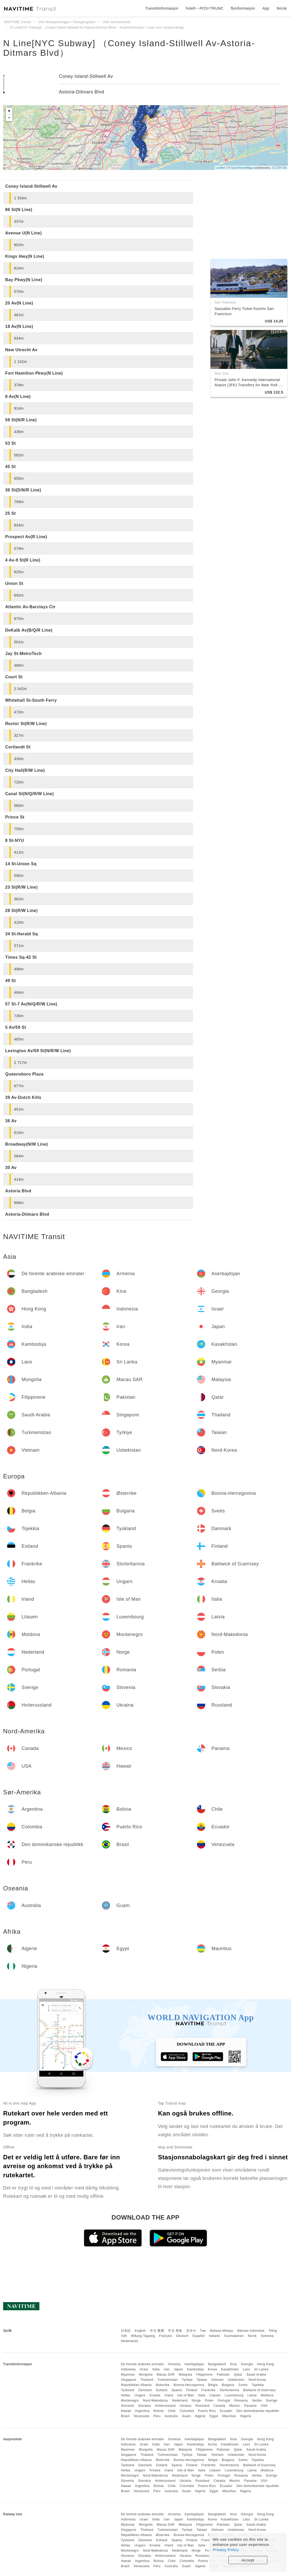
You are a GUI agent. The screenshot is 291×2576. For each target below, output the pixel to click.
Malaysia (185, 2374)
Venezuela (141, 2416)
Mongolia (146, 2374)
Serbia (257, 2400)
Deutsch (182, 2336)
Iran (167, 2369)
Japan (178, 2369)
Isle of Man (185, 2395)
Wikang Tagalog (143, 2336)
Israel (144, 2369)
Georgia (247, 2364)
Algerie (200, 2416)
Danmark (145, 2390)
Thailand (146, 2380)
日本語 (126, 2330)
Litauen (215, 2395)
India (156, 2369)
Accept (248, 2560)
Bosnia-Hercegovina (189, 2385)
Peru (157, 2416)
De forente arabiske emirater (142, 2364)
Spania (176, 2390)
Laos (246, 2369)
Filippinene (204, 2374)
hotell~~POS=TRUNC (204, 8)
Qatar (238, 2374)
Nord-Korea (257, 2380)
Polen (209, 2400)
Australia (171, 2416)
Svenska (267, 2336)
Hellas (125, 2395)
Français (165, 2336)
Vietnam (217, 2380)
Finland (191, 2390)
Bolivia (159, 2411)
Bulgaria (228, 2385)
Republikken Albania (136, 2385)
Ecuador (226, 2411)
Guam (186, 2416)
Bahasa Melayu (221, 2330)
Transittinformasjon (161, 8)
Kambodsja (195, 2369)
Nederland (180, 2400)
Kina (233, 2364)
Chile (172, 2411)
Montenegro (130, 2400)
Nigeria (245, 2416)
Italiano (214, 2336)
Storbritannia (229, 2390)
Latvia (252, 2395)
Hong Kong (265, 2364)
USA (264, 2406)
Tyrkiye (187, 2380)
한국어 (191, 2330)
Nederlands (129, 2341)
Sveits (243, 2385)
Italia (201, 2395)
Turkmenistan (167, 2380)
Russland (202, 2406)
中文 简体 (175, 2330)
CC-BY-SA (279, 167)
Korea (212, 2369)
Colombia (187, 2411)
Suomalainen (234, 2336)
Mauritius (229, 2416)
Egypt (214, 2416)
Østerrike (162, 2385)
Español (199, 2336)
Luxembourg (234, 2395)
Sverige (271, 2400)
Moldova (267, 2395)
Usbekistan (236, 2380)
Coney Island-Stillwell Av (86, 76)
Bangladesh (217, 2364)
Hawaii (126, 2411)
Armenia (174, 2364)
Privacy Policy (226, 2549)
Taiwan (202, 2380)
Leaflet (220, 167)
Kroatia (155, 2395)
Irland (168, 2395)
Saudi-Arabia (256, 2374)
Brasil (125, 2416)
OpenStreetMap (242, 167)
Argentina (142, 2411)
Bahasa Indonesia (250, 2330)
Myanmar (128, 2374)
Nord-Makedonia (155, 2400)
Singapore (128, 2380)
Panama (250, 2406)
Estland (162, 2390)
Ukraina (185, 2406)
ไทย (203, 2330)
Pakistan (223, 2374)
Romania (241, 2400)
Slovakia (144, 2406)
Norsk (252, 2336)
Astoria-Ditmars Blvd (81, 91)
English (140, 2330)
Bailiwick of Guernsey (259, 2390)
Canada (219, 2406)
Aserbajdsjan (194, 2364)
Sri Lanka (261, 2369)
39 (150, 110)
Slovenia (127, 2406)
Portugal (224, 2400)
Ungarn (140, 2395)
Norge (196, 2400)
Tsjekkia (258, 2385)
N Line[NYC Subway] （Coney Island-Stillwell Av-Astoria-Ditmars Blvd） (129, 48)
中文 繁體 (157, 2330)
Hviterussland (165, 2406)
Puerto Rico (207, 2411)
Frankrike (208, 2390)
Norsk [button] (282, 8)
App (265, 8)
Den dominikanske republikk (257, 2411)
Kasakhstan (230, 2369)
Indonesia (128, 2369)
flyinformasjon (243, 8)
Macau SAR (166, 2374)
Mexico (234, 2406)
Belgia (212, 2385)
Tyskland (127, 2390)
